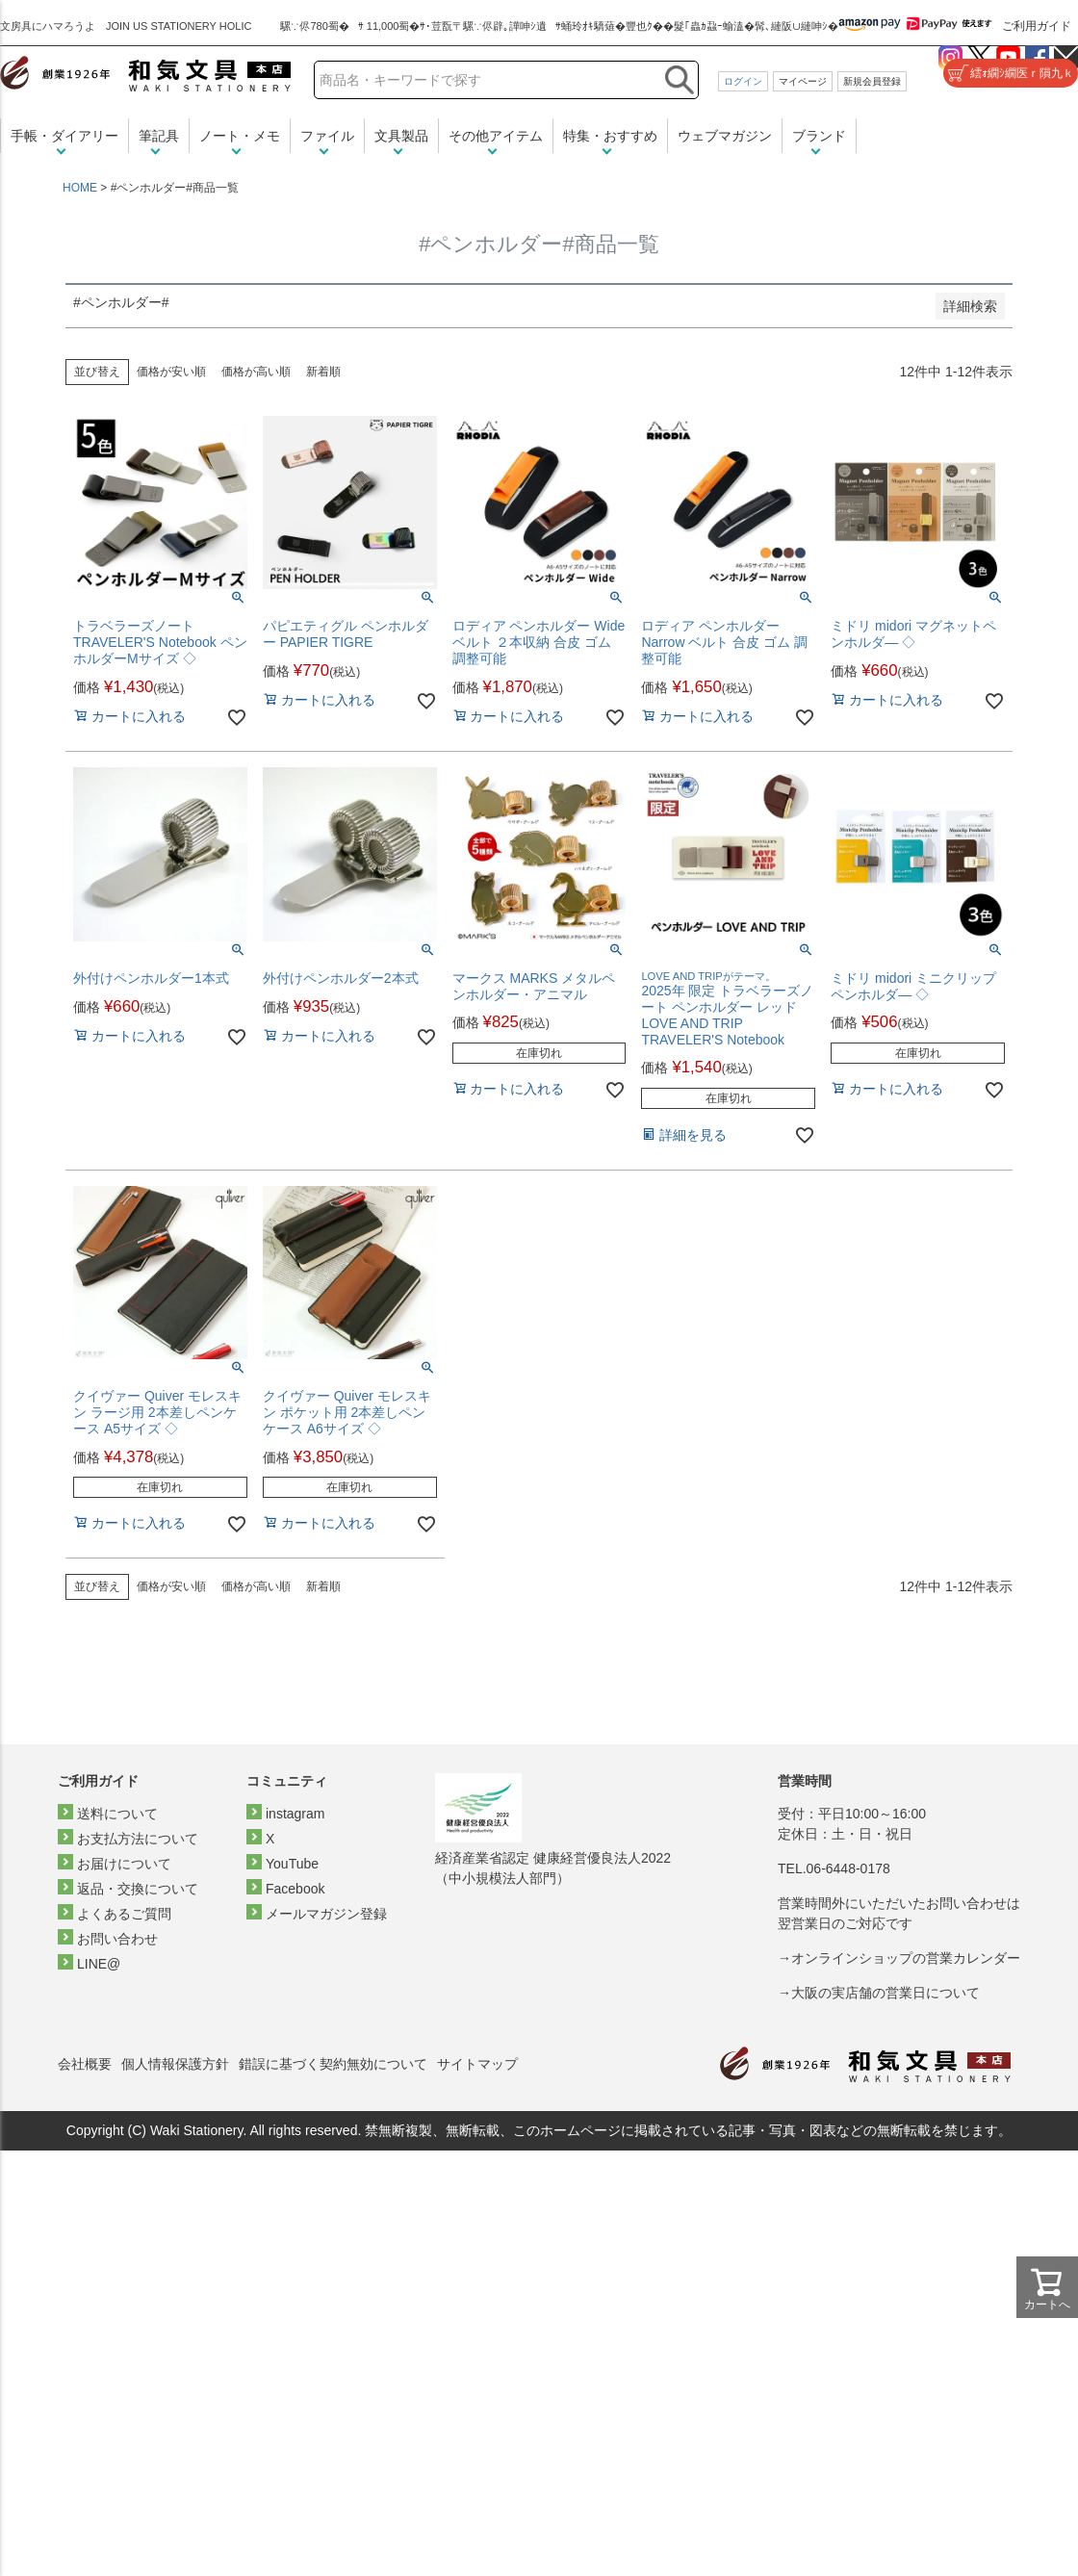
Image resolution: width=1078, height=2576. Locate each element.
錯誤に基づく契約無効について (333, 2064)
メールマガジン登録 (326, 1913)
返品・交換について (137, 1888)
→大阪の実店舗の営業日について (879, 1992)
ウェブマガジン (725, 135)
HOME (80, 187)
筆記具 (159, 135)
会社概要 (85, 2064)
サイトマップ (477, 2064)
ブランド (819, 135)
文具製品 (401, 135)
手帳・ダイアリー (64, 135)
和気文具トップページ (865, 2064)
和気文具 (145, 73)
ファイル (327, 135)
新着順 (323, 371)
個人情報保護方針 (175, 2064)
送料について (117, 1813)
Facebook (295, 1888)
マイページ (803, 81)
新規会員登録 (872, 81)
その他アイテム (496, 135)
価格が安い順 (171, 371)
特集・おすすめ (610, 135)
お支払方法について (137, 1838)
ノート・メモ (239, 135)
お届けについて (124, 1863)
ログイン (743, 81)
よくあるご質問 (124, 1913)
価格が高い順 (256, 371)
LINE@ (98, 1963)
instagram (295, 1813)
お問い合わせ (117, 1938)
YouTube (292, 1863)
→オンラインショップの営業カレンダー (899, 1958)
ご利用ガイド (1036, 26)
